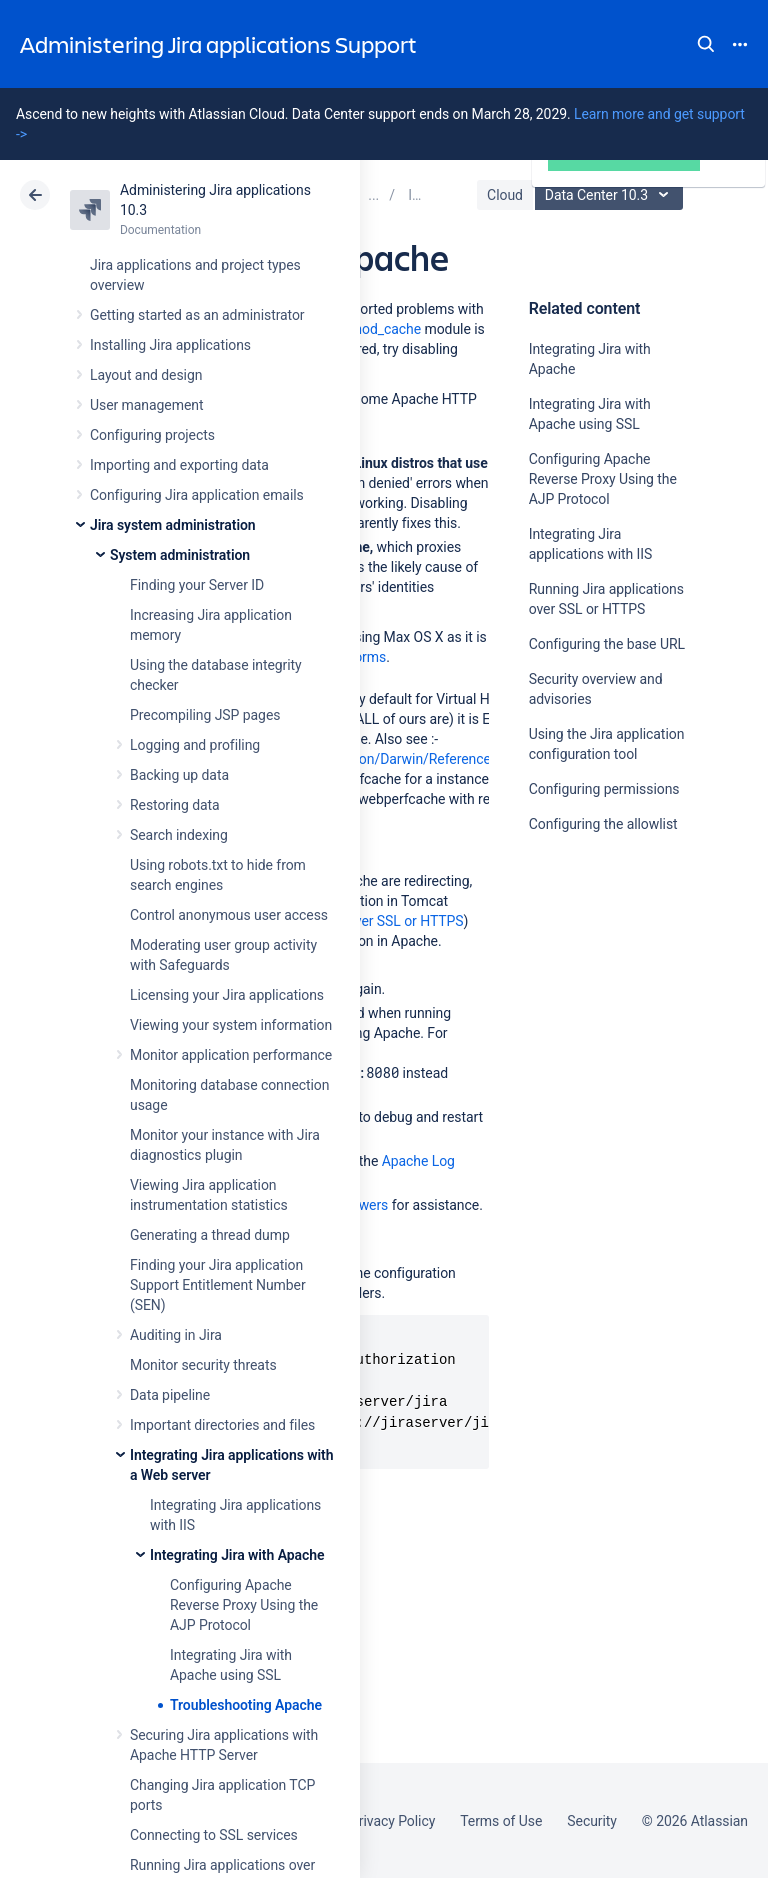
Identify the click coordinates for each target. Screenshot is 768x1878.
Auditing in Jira (176, 1335)
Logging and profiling (195, 745)
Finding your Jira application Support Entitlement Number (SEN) (218, 1285)
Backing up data (179, 775)
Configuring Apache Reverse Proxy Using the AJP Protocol (244, 1605)
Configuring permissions (604, 789)
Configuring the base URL (607, 644)
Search (706, 44)
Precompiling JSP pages (205, 715)
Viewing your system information (231, 1025)
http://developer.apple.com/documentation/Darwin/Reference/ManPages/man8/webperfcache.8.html (424, 759)
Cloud (505, 195)
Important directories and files (222, 1425)
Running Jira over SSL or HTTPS (365, 921)
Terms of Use (501, 1821)
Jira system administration (173, 525)
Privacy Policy (392, 1821)
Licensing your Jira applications (227, 995)
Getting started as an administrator (197, 315)
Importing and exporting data (179, 465)
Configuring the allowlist (603, 824)
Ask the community (599, 1020)
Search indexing (179, 835)
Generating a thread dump (210, 1235)
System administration (180, 555)
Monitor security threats (203, 1365)
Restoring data (175, 805)
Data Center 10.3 (611, 195)
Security (592, 1821)
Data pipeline (170, 1395)
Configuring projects (152, 435)
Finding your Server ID (197, 585)
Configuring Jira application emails (197, 495)
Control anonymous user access (229, 915)
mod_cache (385, 329)
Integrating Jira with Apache (237, 1555)
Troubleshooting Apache (246, 1705)
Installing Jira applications (170, 345)
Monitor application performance (231, 1055)
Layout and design (146, 375)
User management (146, 405)
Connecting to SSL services (214, 1835)
